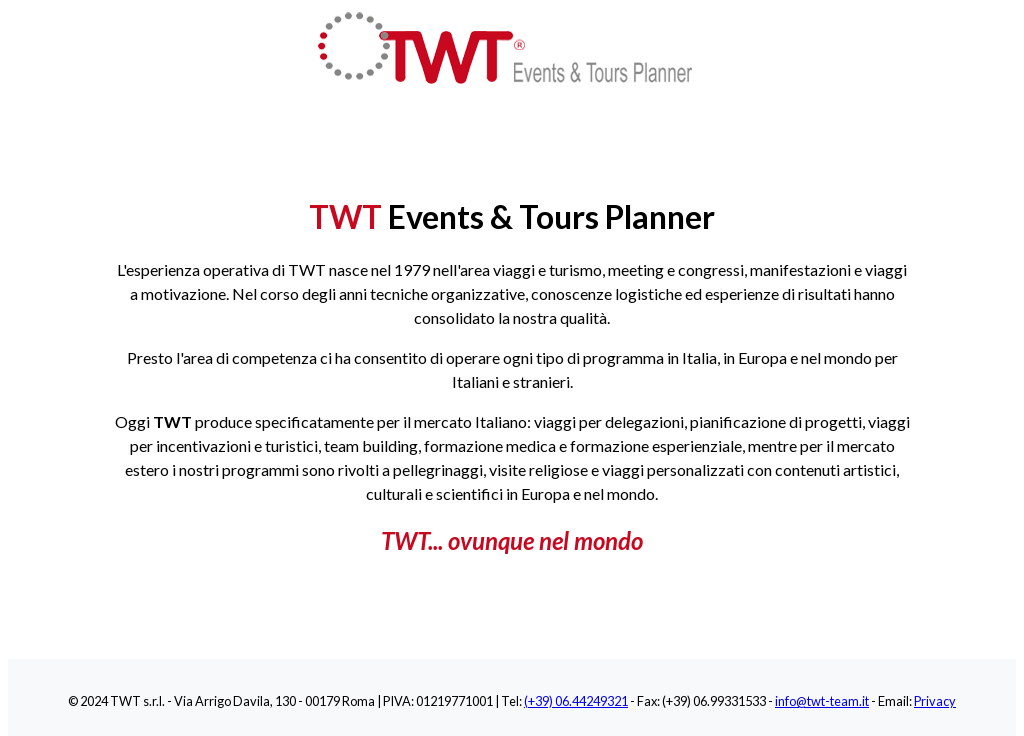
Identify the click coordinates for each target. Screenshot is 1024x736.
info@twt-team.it (822, 701)
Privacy (935, 701)
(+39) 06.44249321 (576, 701)
